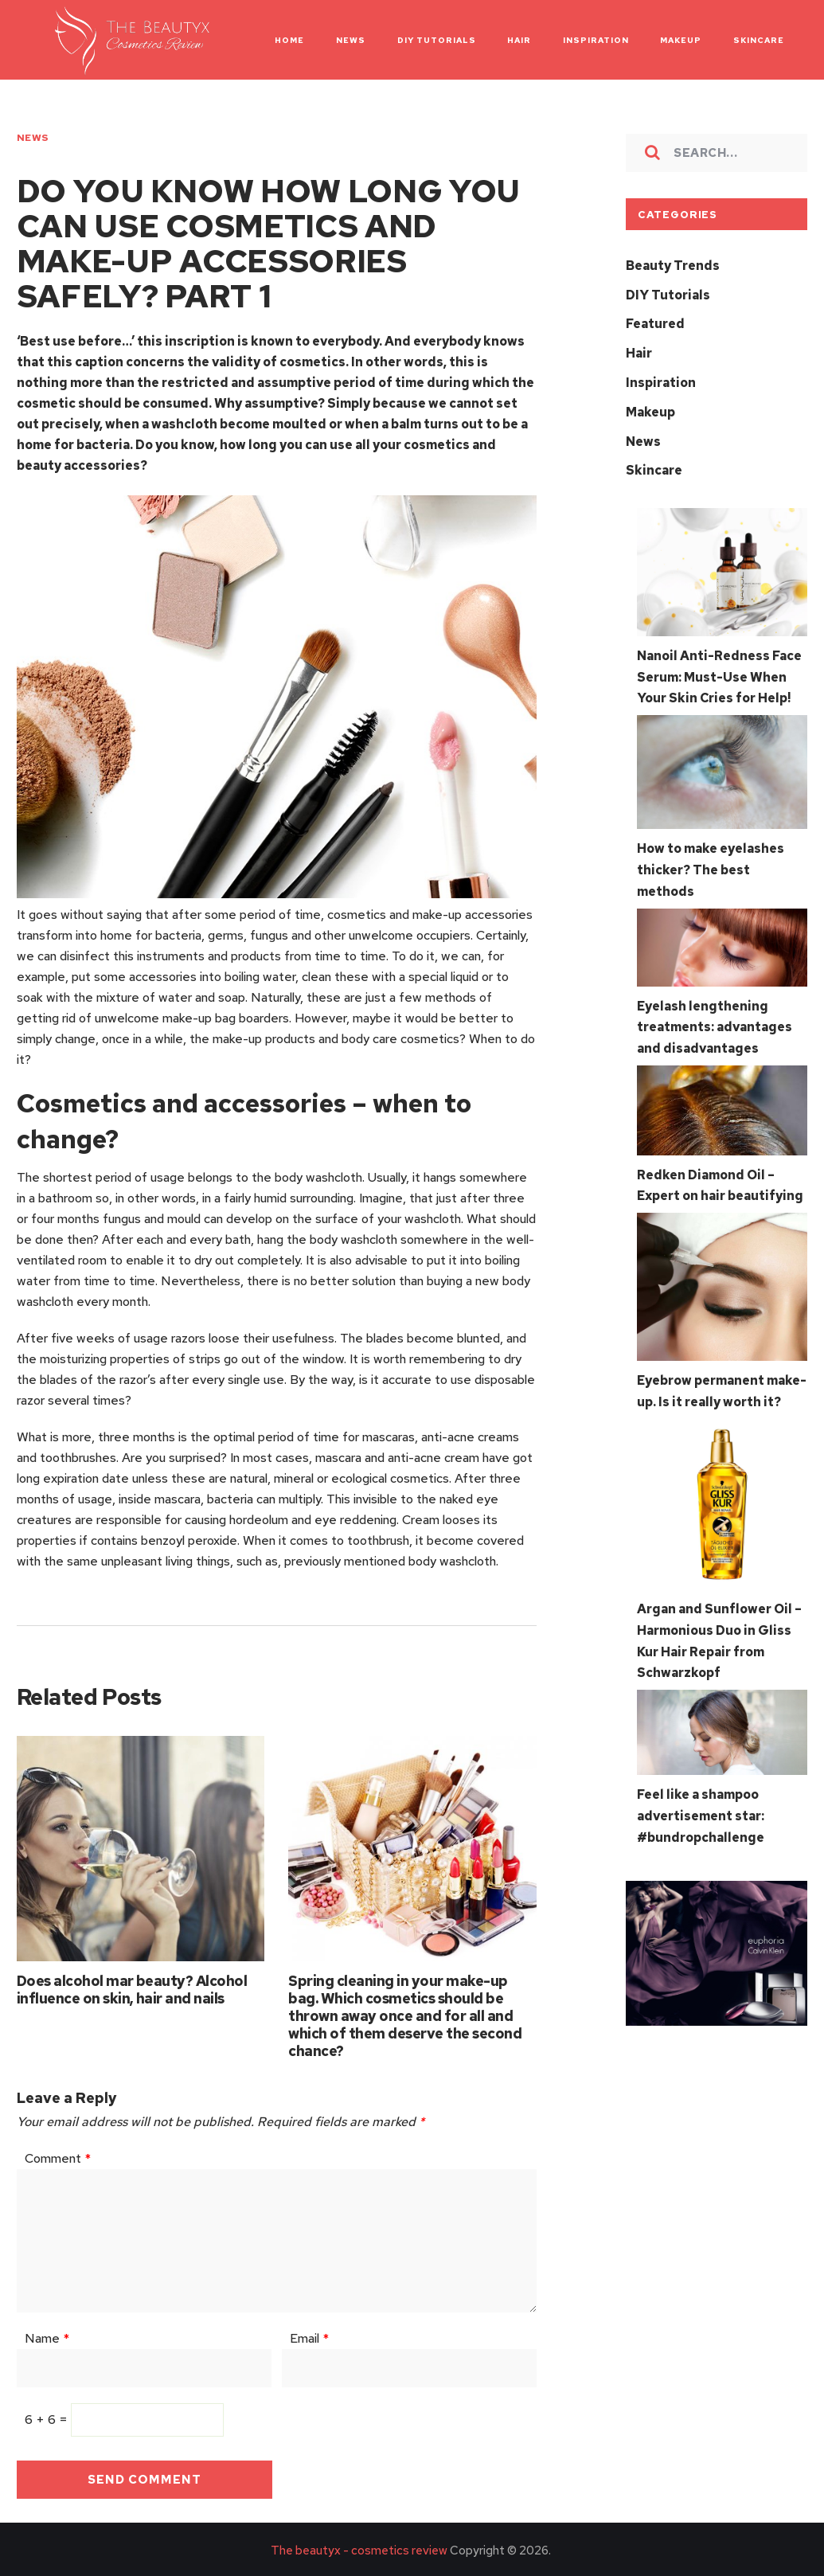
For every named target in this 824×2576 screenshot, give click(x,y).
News (33, 137)
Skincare (654, 466)
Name (47, 2336)
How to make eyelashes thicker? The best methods (710, 862)
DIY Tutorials (668, 294)
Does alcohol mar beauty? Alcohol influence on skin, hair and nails (132, 1986)
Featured (655, 323)
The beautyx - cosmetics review (359, 2548)
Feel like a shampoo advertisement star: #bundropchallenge (700, 1799)
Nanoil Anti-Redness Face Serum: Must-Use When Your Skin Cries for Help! (719, 671)
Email (309, 2336)
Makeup (650, 409)
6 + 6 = (48, 2417)
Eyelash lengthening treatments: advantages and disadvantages (714, 1017)
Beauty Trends (673, 265)
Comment (58, 2156)
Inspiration (661, 380)
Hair (639, 351)
